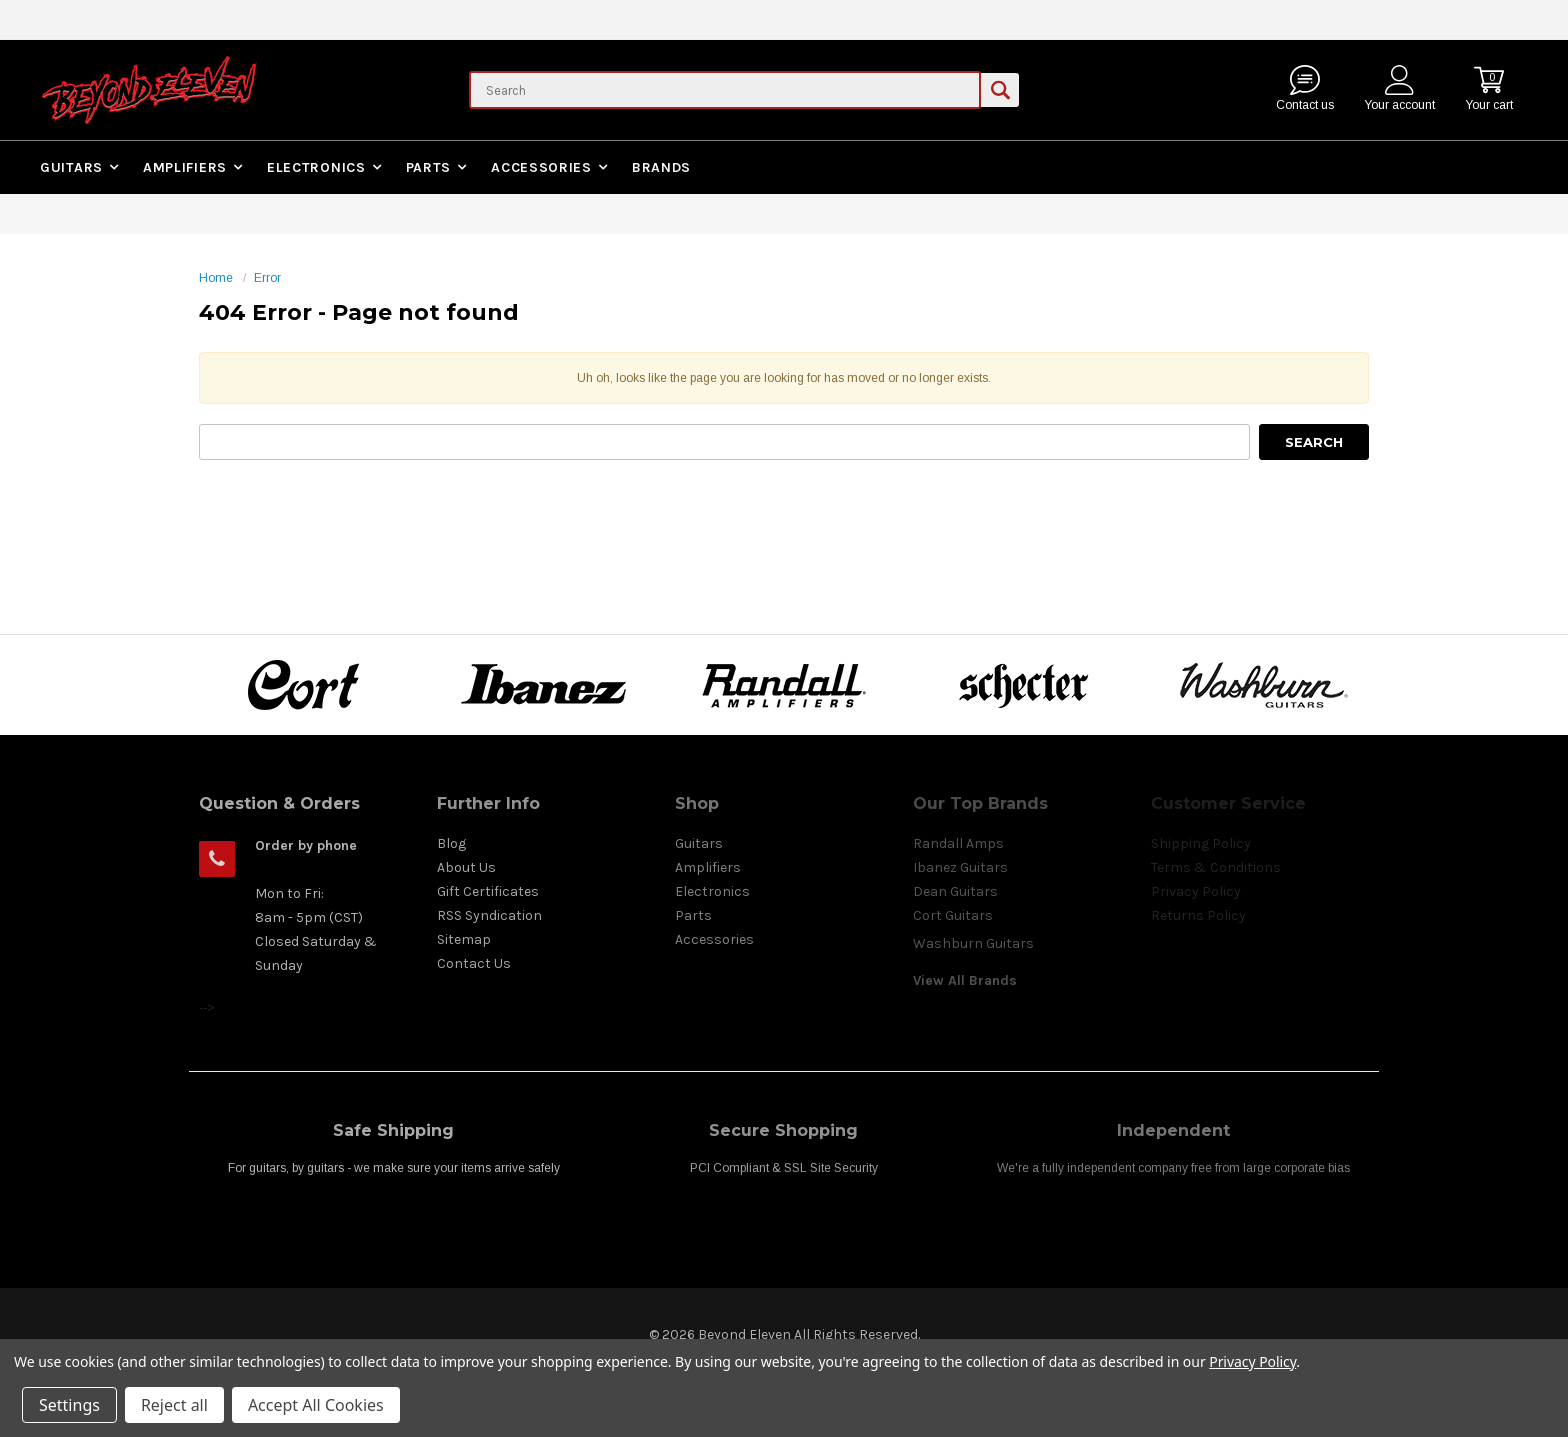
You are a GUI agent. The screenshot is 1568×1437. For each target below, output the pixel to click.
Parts (429, 167)
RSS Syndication (489, 915)
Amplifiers (185, 167)
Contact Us (474, 963)
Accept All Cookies (316, 1405)
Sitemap (464, 939)
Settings (69, 1405)
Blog (451, 843)
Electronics (316, 167)
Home (216, 278)
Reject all (174, 1405)
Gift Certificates (488, 891)
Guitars (71, 167)
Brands (661, 167)
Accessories (541, 167)
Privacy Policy (1252, 1361)
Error (267, 278)
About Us (466, 867)
